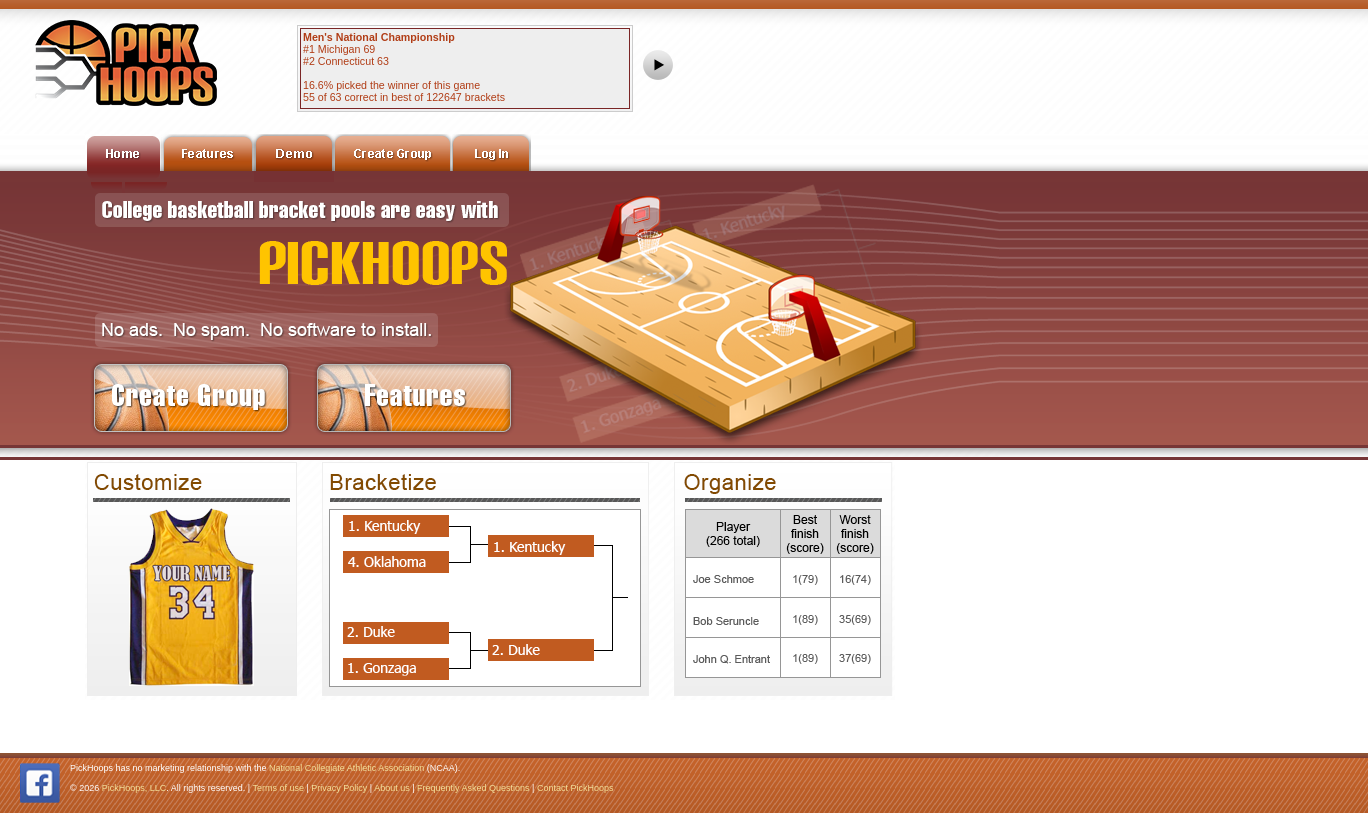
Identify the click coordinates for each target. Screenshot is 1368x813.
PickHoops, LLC (134, 788)
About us (392, 788)
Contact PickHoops (575, 788)
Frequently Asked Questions (473, 788)
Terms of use (278, 788)
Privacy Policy (339, 788)
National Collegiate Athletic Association (346, 768)
